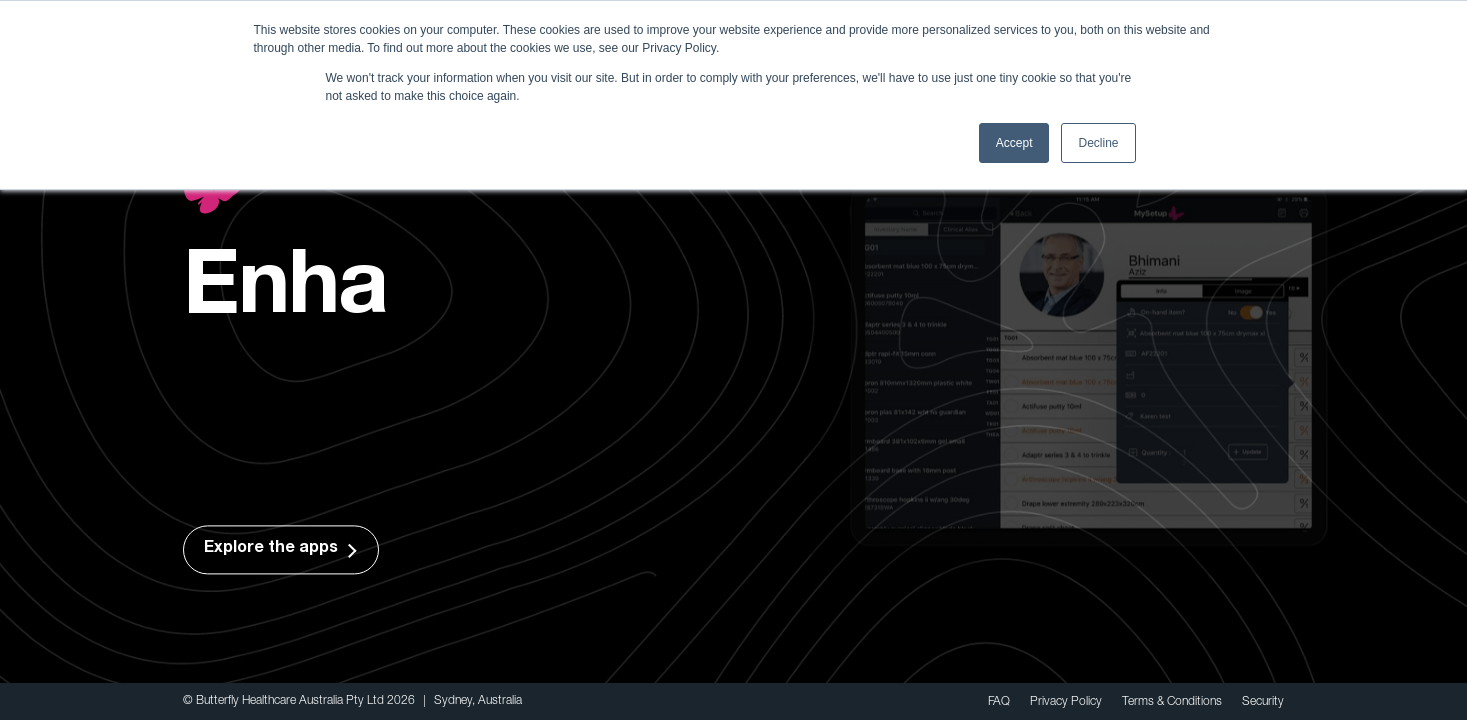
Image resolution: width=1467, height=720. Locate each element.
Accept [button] (1014, 143)
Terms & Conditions (1172, 701)
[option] (733, 372)
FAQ (999, 701)
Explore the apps (269, 550)
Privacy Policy (1066, 701)
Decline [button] (1098, 143)
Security (1263, 701)
